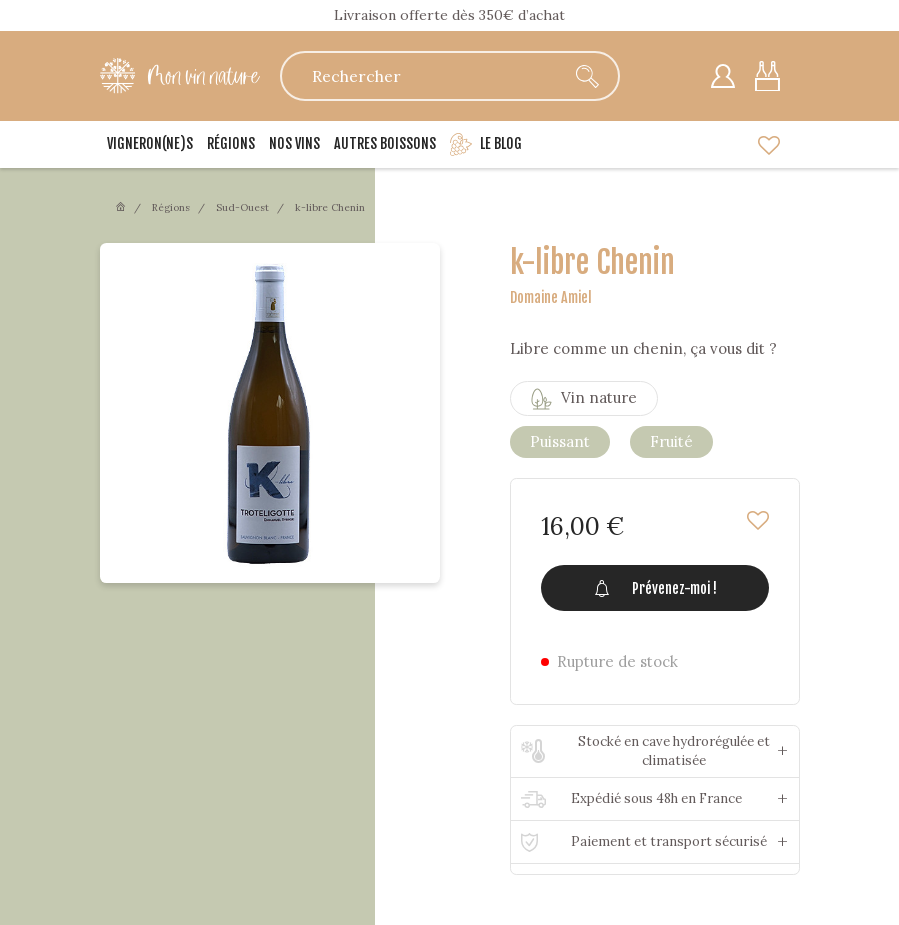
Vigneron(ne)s (150, 143)
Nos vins (294, 143)
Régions (231, 143)
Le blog (486, 144)
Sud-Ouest (242, 207)
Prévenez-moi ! (654, 588)
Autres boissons (385, 143)
